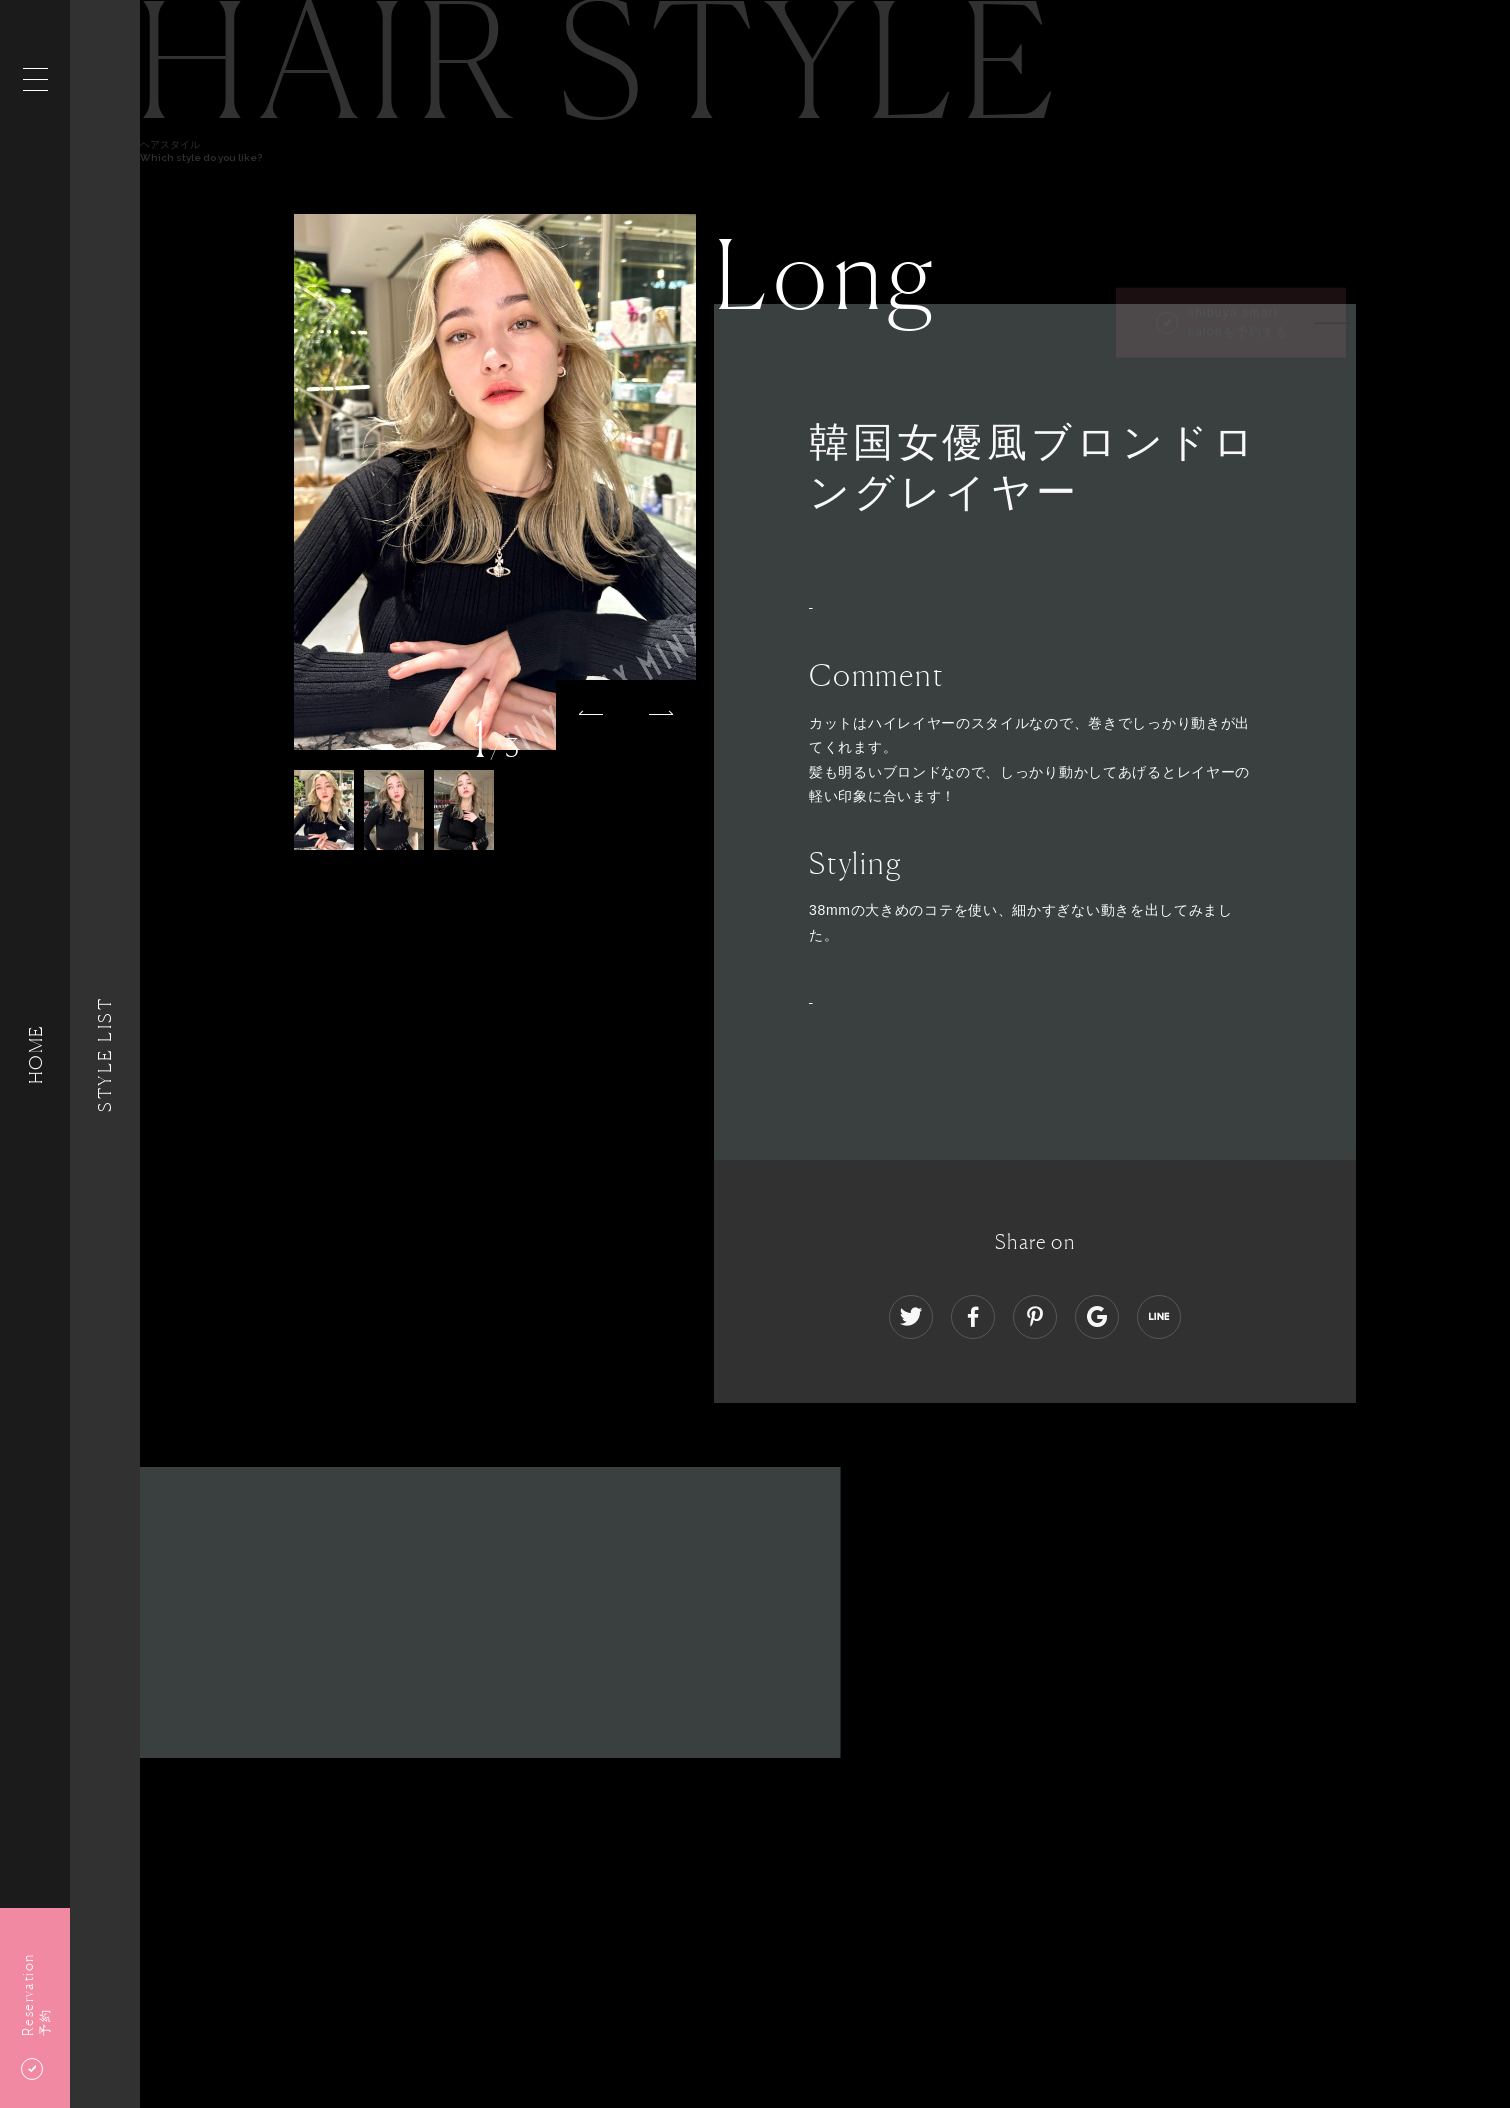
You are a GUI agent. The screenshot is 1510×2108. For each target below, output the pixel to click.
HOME (35, 1053)
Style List (105, 1053)
